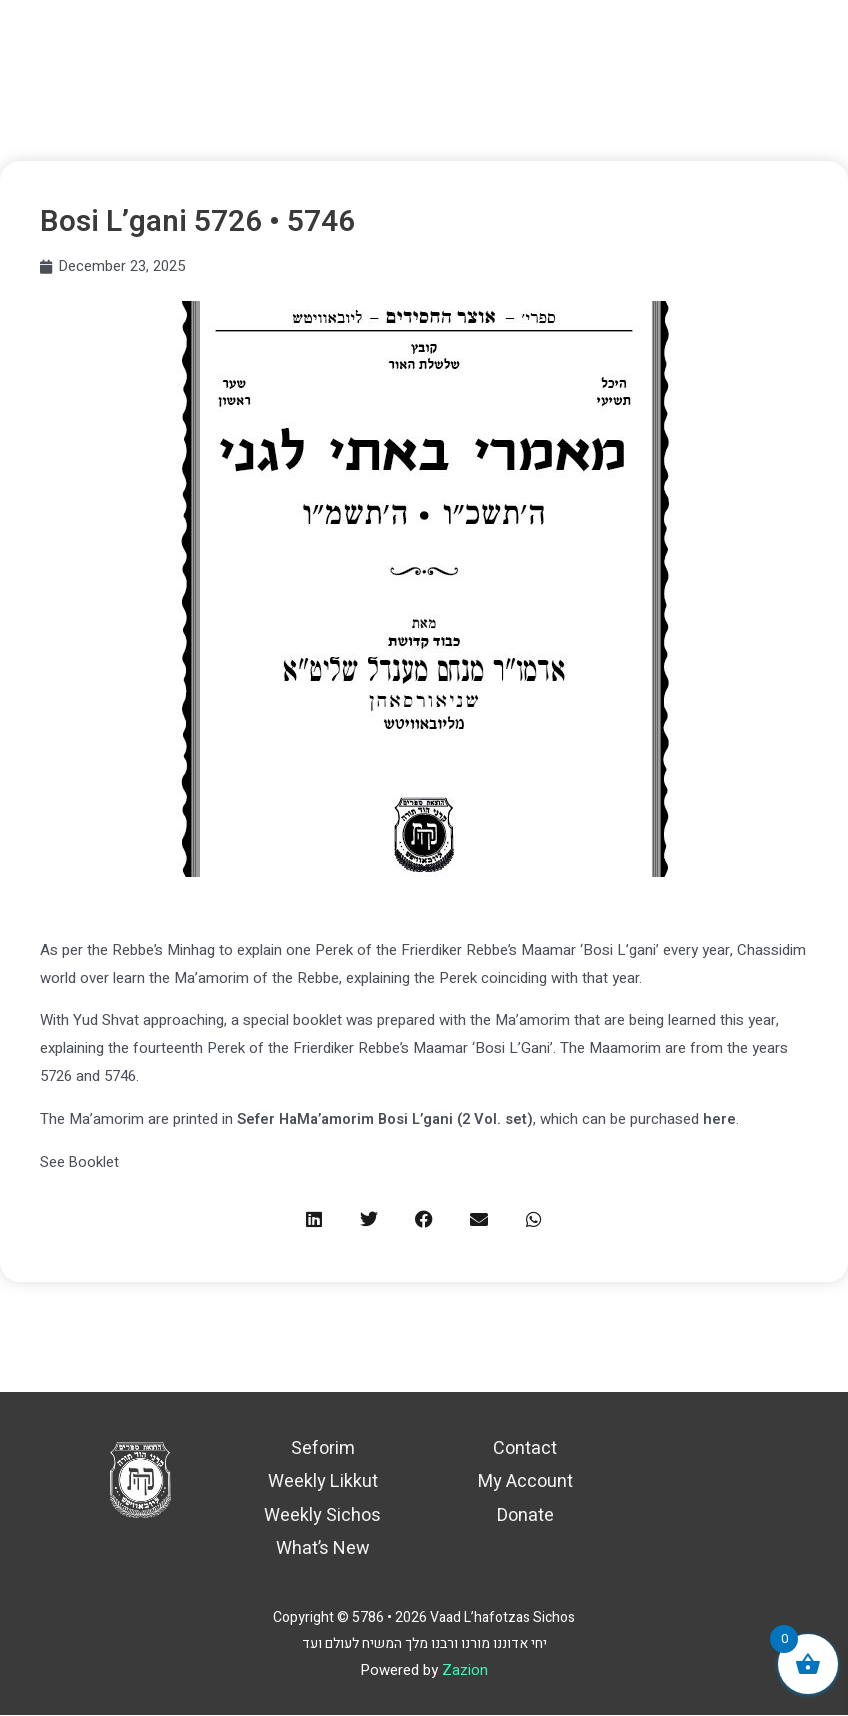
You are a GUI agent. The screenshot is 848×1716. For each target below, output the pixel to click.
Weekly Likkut (323, 1482)
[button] (314, 1219)
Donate (525, 1515)
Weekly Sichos (322, 1515)
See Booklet (80, 1162)
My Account (525, 1482)
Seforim (323, 1448)
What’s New (323, 1548)
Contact (525, 1448)
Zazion (465, 1671)
